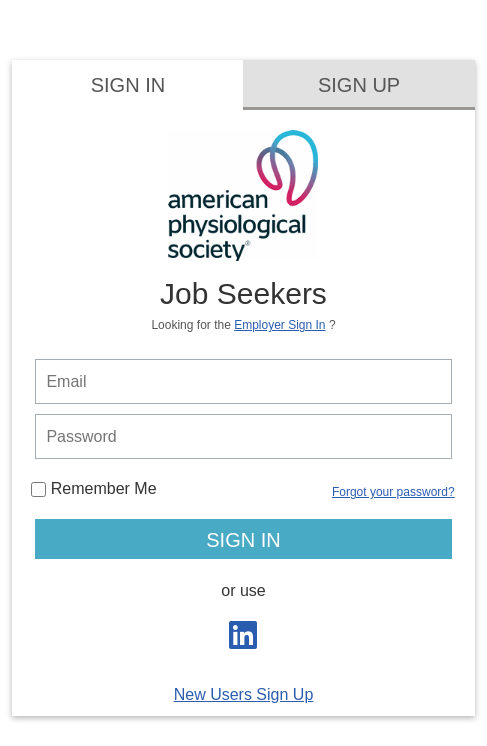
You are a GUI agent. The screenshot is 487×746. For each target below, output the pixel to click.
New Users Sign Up (244, 694)
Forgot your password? (393, 492)
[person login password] (243, 436)
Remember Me (93, 488)
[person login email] (243, 381)
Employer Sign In (279, 325)
